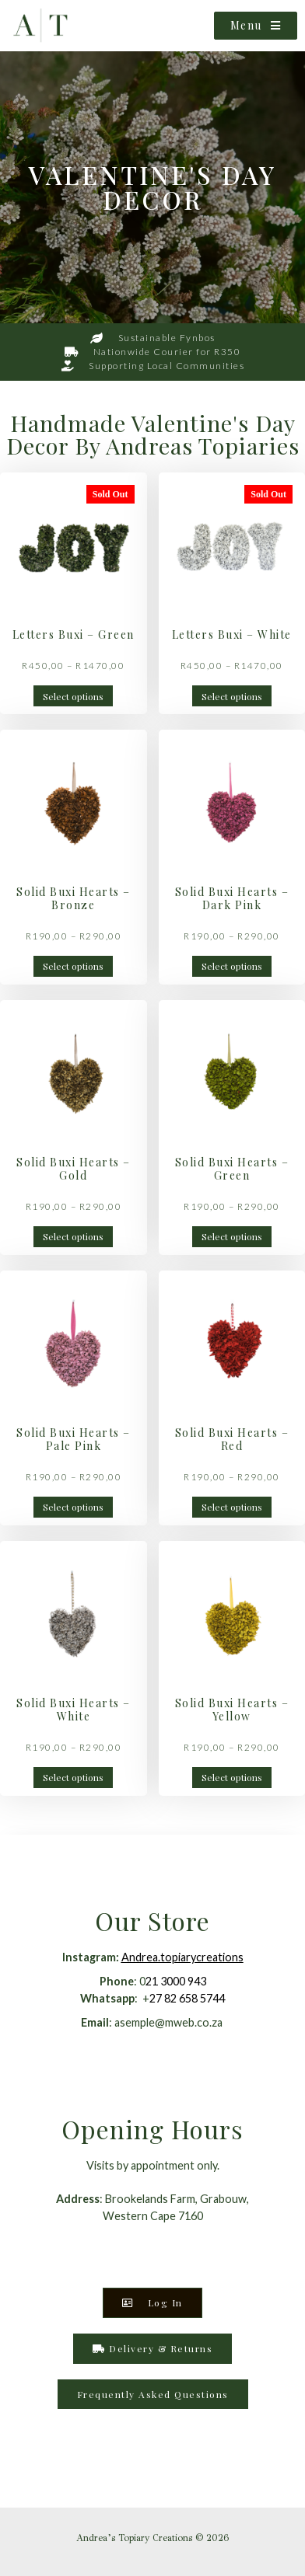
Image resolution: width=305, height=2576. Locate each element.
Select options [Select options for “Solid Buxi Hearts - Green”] (232, 1236)
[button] (153, 2394)
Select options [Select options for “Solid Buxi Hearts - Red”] (232, 1507)
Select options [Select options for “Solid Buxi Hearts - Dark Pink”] (232, 966)
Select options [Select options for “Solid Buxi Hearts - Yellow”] (232, 1777)
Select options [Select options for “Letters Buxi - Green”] (73, 696)
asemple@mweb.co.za (169, 2022)
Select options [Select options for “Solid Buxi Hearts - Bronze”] (73, 966)
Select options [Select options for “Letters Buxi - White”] (232, 696)
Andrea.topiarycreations (182, 1957)
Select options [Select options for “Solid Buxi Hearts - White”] (73, 1777)
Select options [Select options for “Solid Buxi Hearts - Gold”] (73, 1236)
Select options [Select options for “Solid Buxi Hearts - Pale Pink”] (73, 1507)
